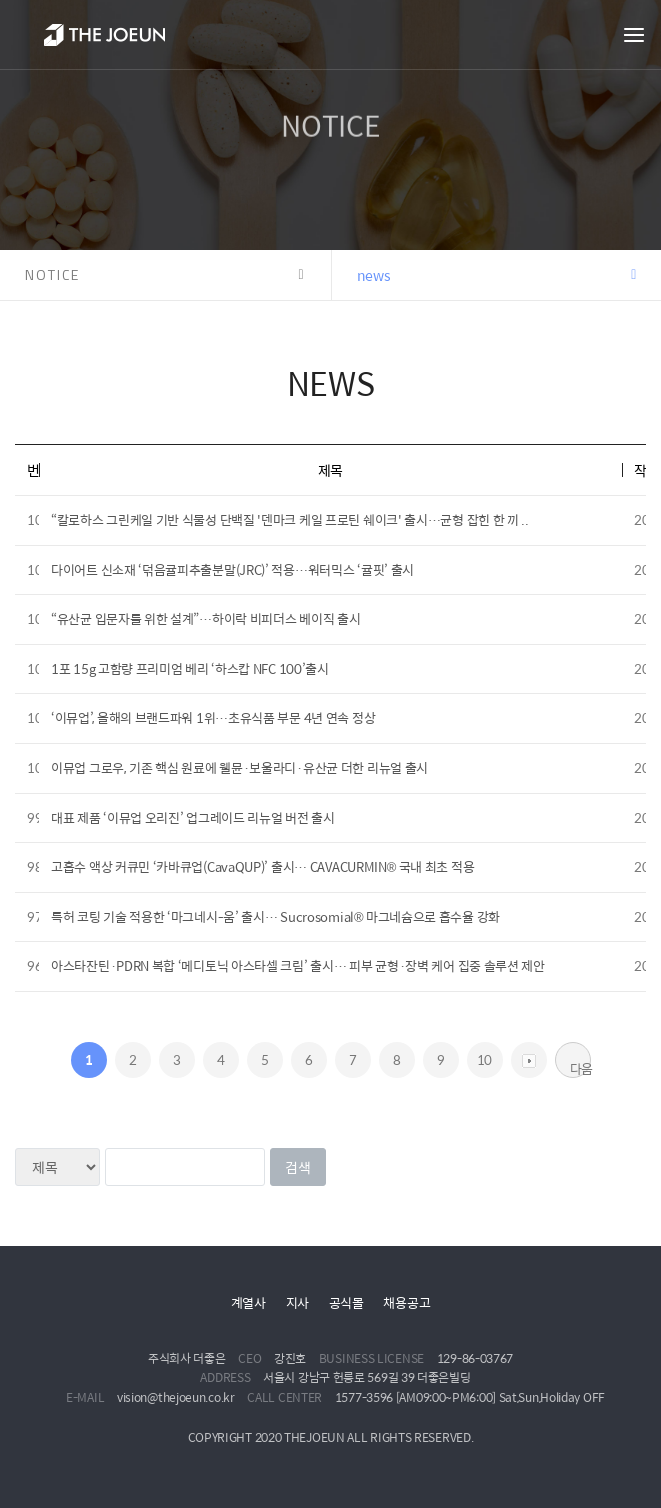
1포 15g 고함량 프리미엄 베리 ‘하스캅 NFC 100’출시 (190, 668)
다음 (580, 1068)
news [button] (374, 275)
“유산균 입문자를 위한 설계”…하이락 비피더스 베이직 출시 (205, 618)
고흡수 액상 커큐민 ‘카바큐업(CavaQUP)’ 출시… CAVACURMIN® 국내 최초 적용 (262, 866)
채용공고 (406, 1302)
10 (484, 1059)
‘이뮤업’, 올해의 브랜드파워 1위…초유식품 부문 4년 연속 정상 (213, 717)
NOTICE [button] (52, 274)
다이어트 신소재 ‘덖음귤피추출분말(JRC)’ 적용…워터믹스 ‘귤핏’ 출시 (232, 569)
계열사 (248, 1302)
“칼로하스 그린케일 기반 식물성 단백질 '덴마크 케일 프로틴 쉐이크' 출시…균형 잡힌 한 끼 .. (290, 519)
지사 (297, 1302)
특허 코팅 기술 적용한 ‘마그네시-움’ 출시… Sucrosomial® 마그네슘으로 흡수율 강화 (275, 916)
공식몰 (346, 1302)
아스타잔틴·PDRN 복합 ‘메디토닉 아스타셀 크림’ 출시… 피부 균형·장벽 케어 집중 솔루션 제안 (298, 965)
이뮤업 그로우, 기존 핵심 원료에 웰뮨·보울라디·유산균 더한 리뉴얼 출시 (239, 767)
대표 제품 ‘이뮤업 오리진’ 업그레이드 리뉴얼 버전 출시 (193, 817)
